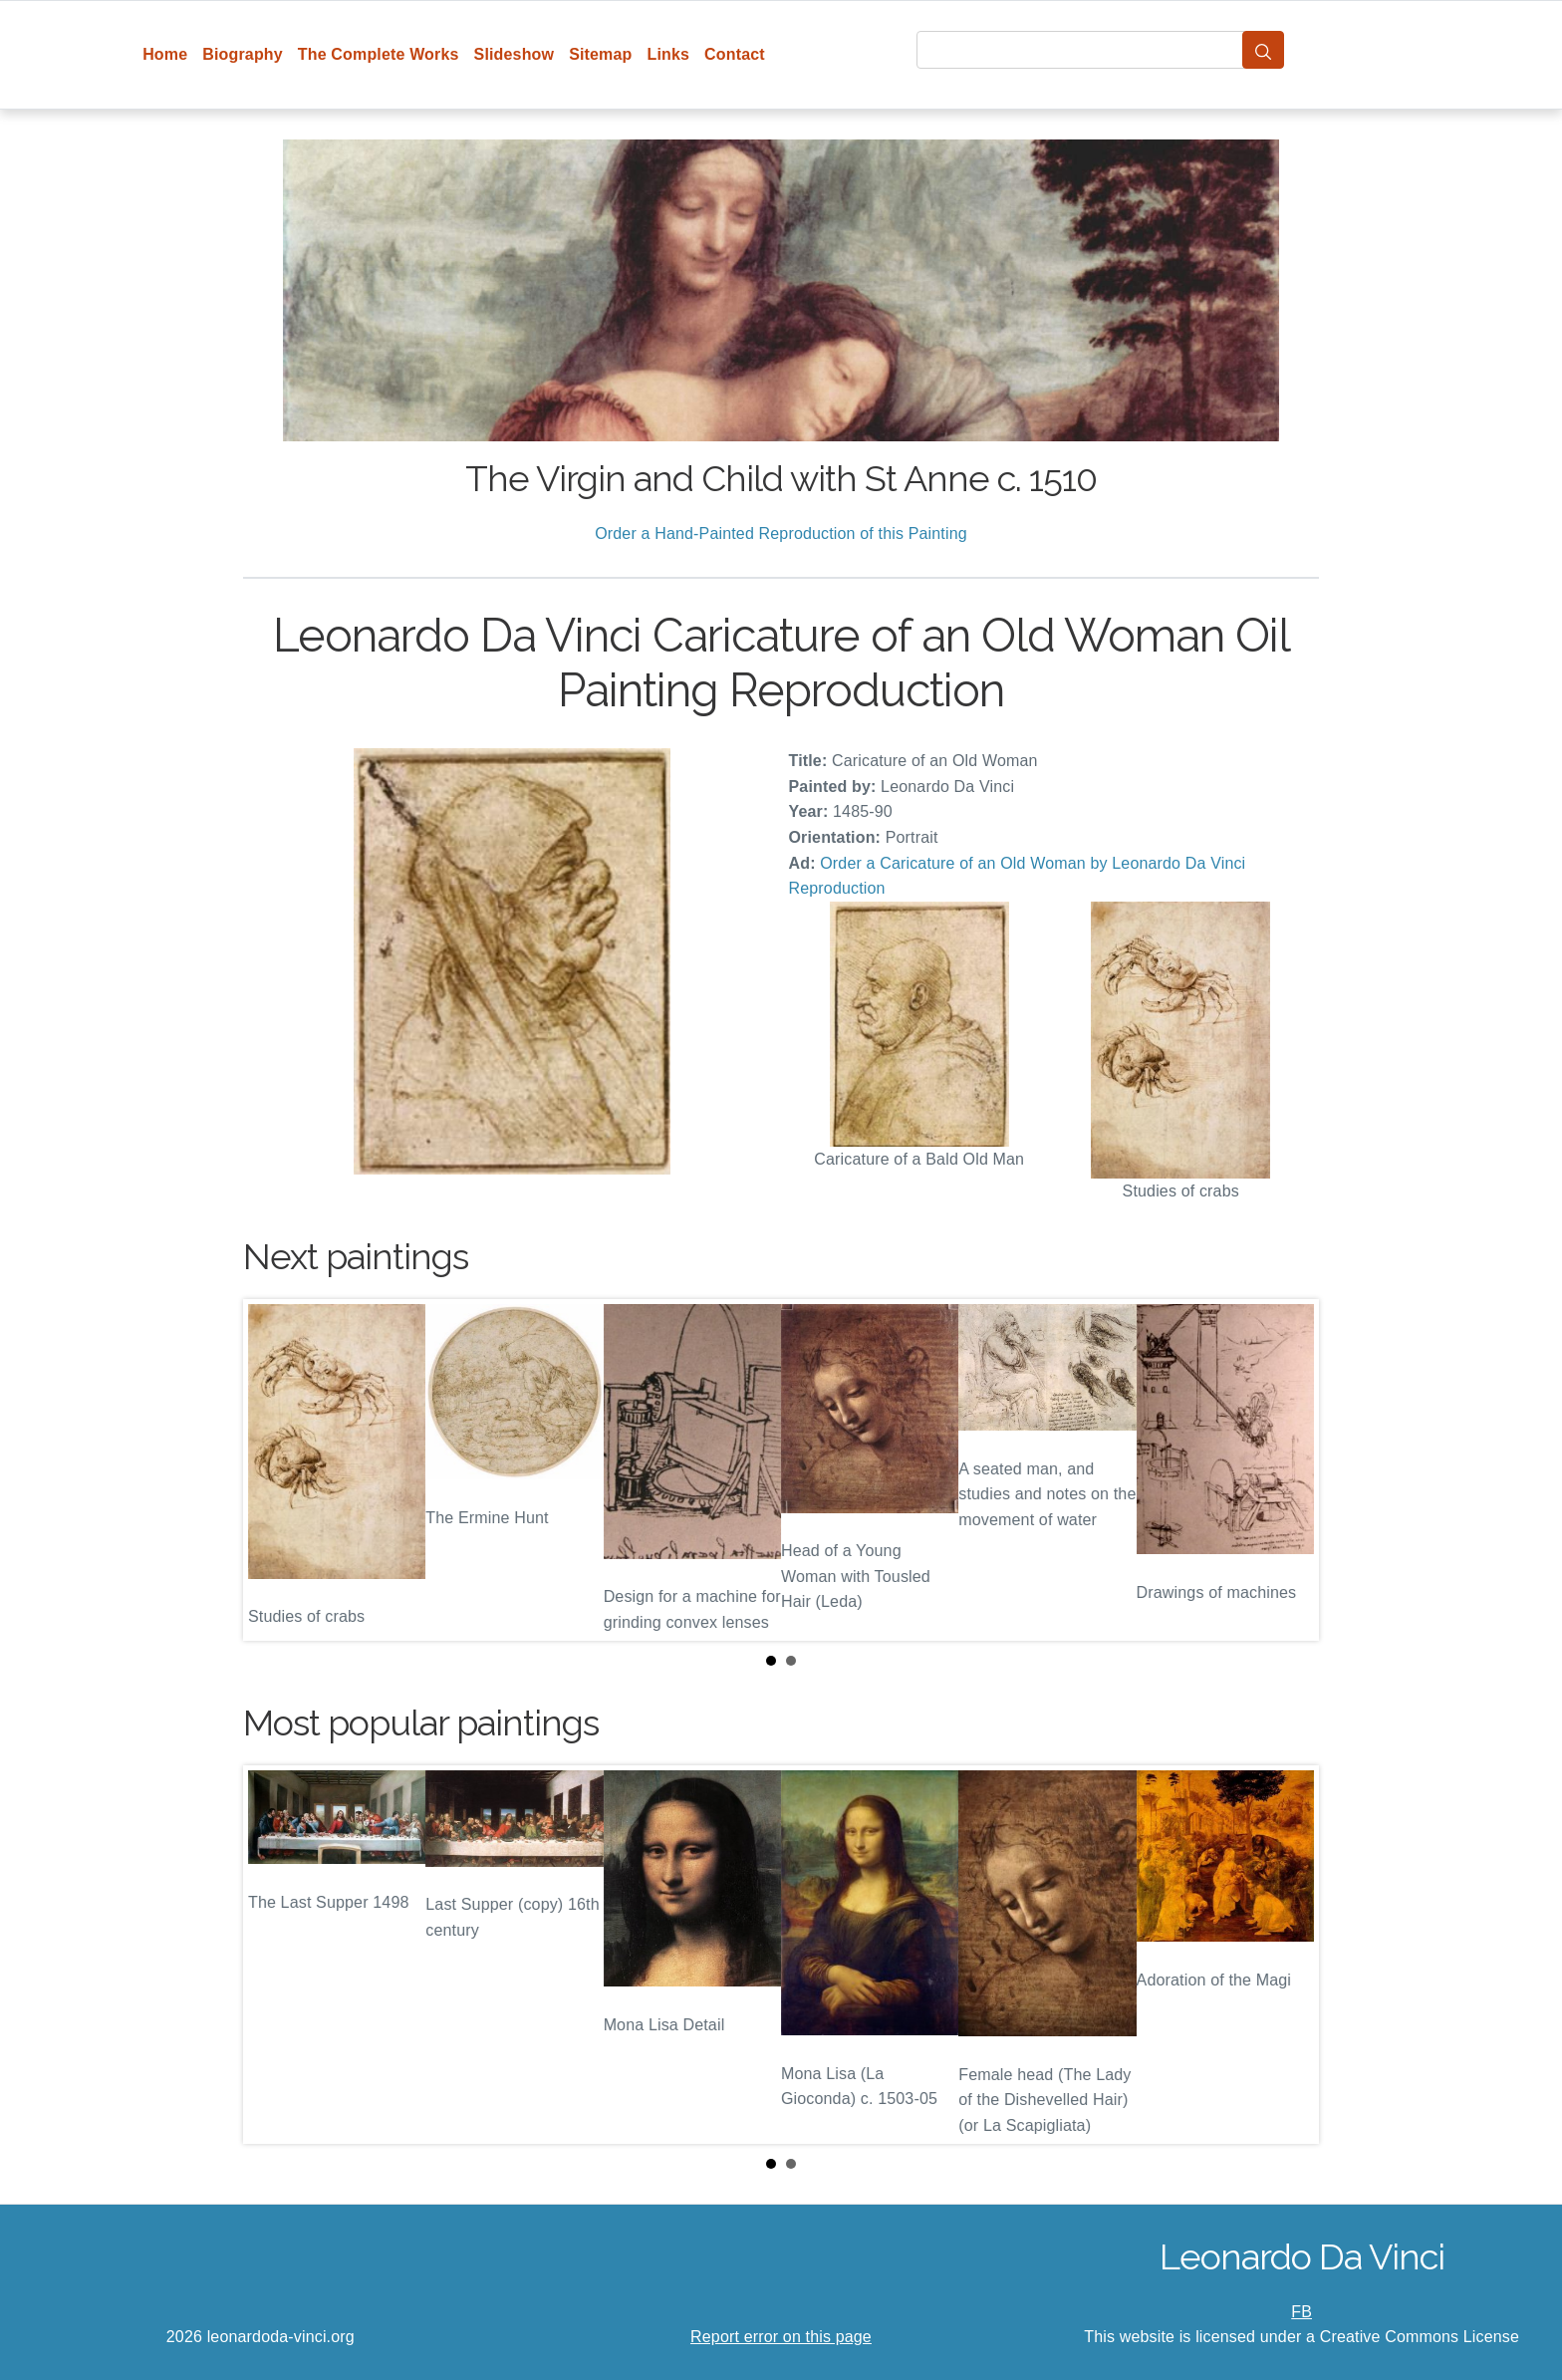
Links (669, 54)
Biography (242, 54)
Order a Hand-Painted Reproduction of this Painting (781, 533)
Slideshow (514, 54)
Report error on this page (781, 2336)
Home (164, 54)
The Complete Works (378, 54)
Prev (274, 1469)
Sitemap (600, 54)
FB (1301, 2311)
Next (1288, 1469)
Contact (734, 54)
